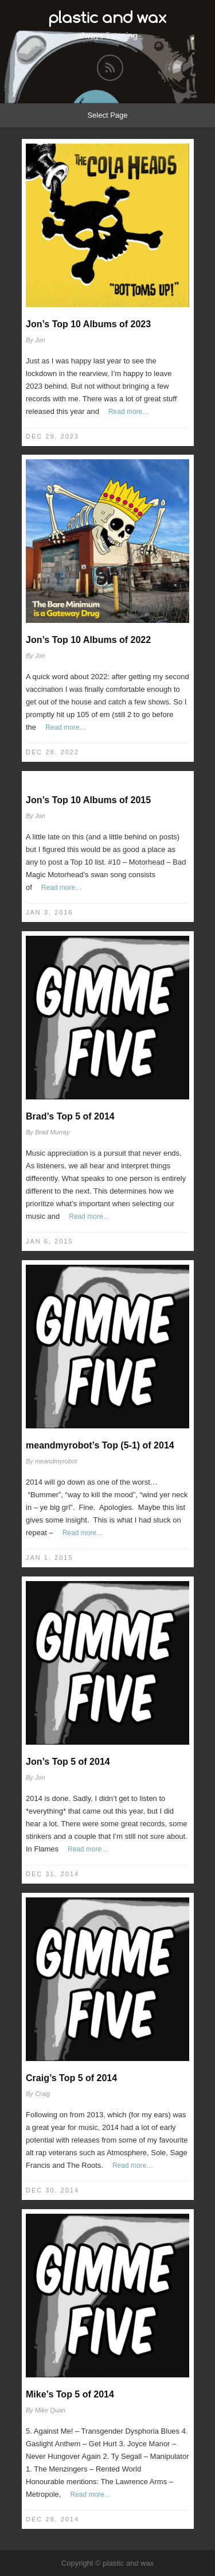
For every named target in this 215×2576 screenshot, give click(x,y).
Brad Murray (52, 1132)
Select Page (107, 115)
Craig (42, 2093)
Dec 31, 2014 (52, 1873)
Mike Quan (50, 2410)
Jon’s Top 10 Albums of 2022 (88, 640)
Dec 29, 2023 (52, 436)
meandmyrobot (56, 1461)
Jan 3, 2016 (49, 912)
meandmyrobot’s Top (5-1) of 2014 (100, 1445)
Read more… (128, 412)
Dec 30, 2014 (52, 2190)
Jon (40, 339)
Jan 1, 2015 (49, 1557)
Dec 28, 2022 (52, 752)
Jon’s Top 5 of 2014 (68, 1762)
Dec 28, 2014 (52, 2519)
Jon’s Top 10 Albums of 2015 (88, 800)
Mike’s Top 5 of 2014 (70, 2394)
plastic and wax (108, 17)
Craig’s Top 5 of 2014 (71, 2078)
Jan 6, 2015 (49, 1241)
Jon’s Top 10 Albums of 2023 (88, 324)
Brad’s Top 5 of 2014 (70, 1116)
